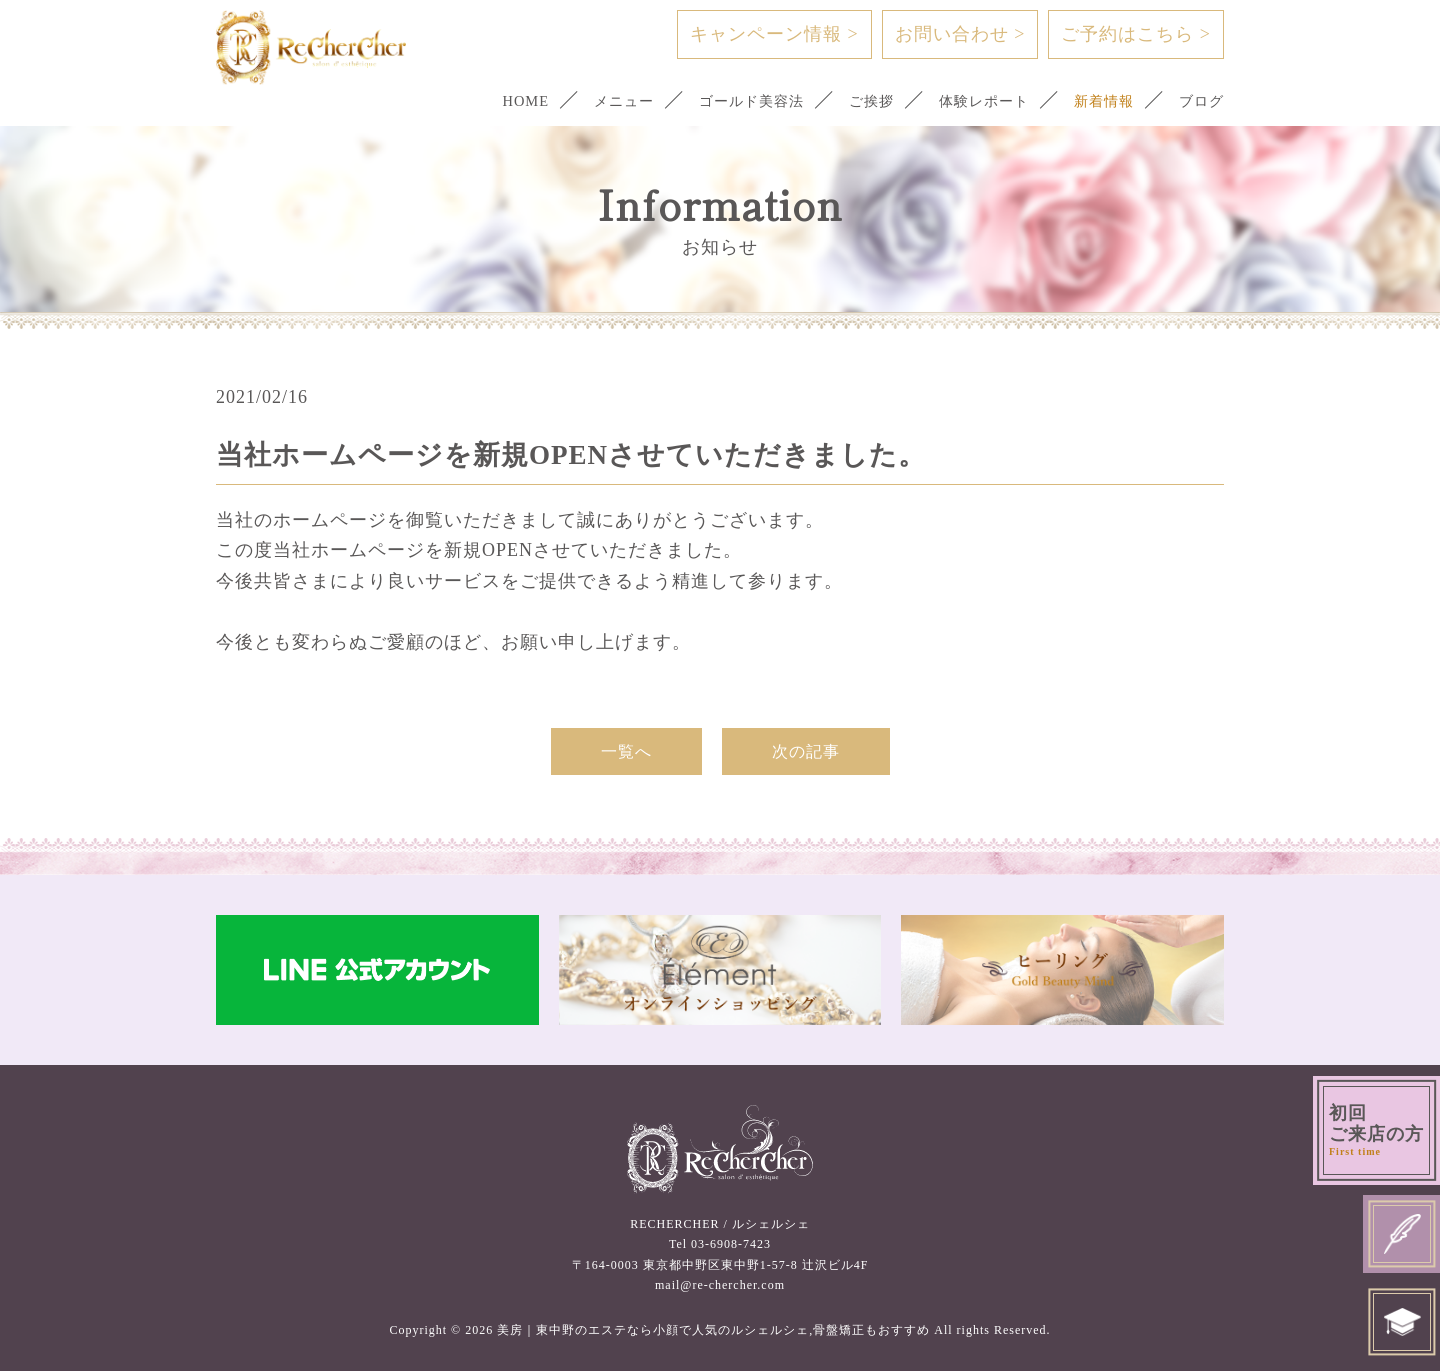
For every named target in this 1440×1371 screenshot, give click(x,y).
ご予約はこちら (1136, 34)
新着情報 (1099, 101)
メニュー (599, 101)
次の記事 (806, 751)
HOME (498, 101)
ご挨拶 (857, 101)
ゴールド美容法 (732, 101)
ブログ (1200, 101)
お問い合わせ (960, 34)
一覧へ (626, 751)
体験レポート (974, 101)
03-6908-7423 (731, 1244)
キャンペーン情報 (774, 34)
